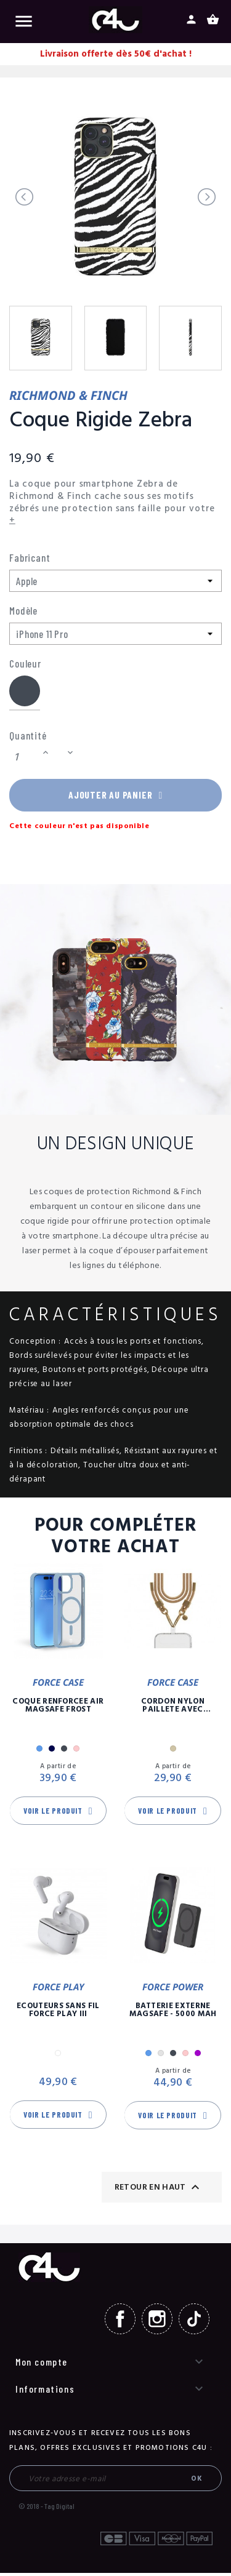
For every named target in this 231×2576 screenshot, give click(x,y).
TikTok (194, 2322)
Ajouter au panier (116, 797)
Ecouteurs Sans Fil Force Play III (58, 2012)
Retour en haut (159, 2190)
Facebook (120, 2322)
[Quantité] (24, 757)
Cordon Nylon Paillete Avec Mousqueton (173, 1708)
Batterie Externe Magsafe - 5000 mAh (173, 2012)
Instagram (157, 2322)
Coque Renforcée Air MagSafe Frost (57, 1708)
